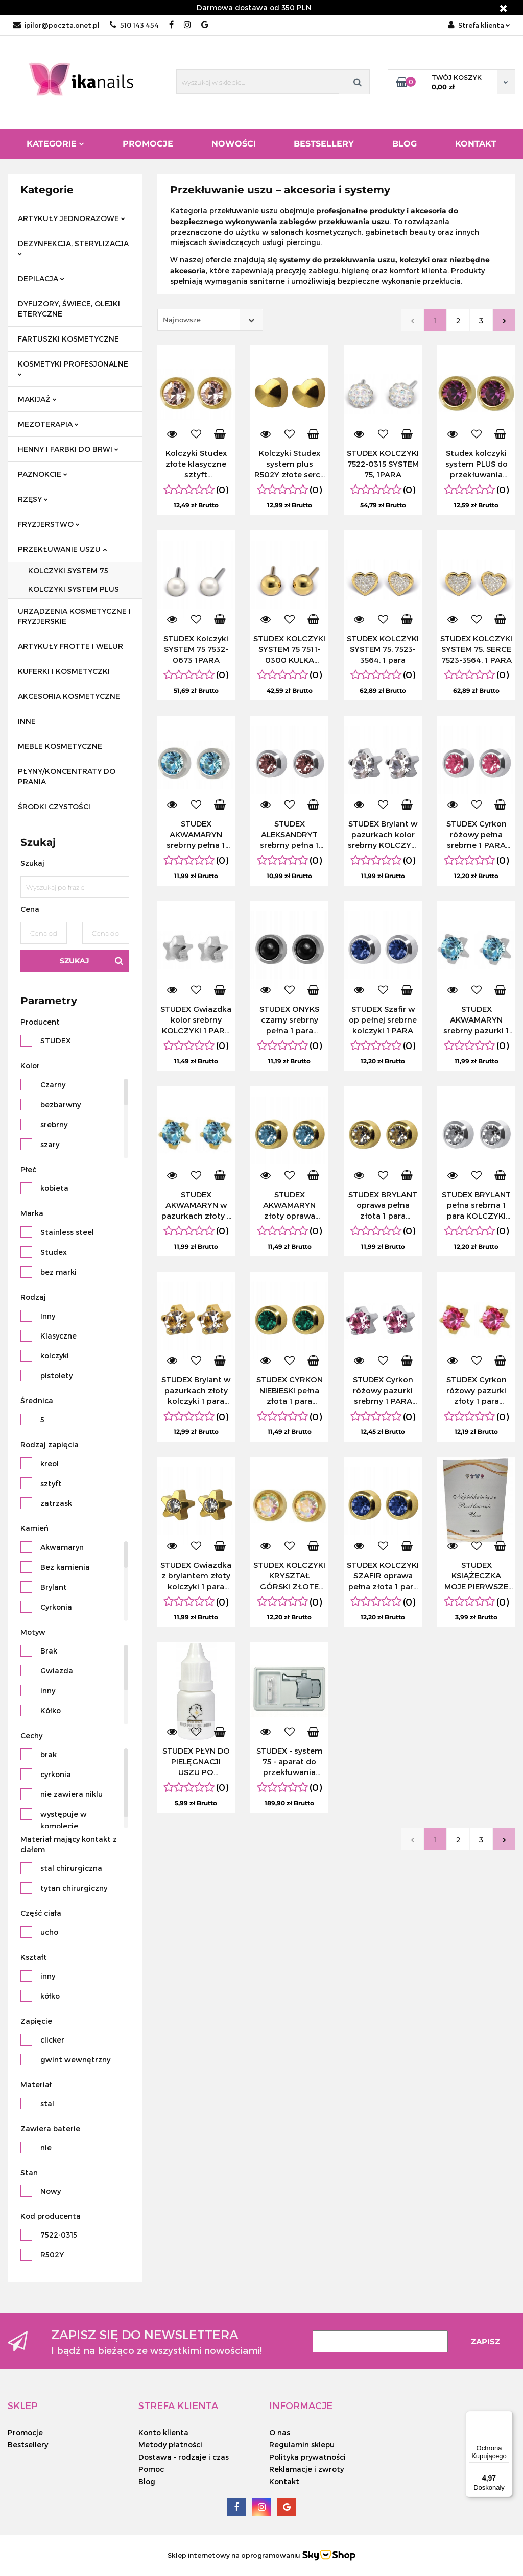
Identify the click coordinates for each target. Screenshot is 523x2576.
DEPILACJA (41, 278)
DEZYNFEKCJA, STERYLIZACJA (73, 247)
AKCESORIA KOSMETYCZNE (69, 696)
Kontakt (475, 144)
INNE (27, 721)
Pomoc (151, 2469)
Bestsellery (324, 144)
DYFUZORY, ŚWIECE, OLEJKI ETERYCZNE (69, 308)
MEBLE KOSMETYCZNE (60, 746)
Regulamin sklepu (302, 2444)
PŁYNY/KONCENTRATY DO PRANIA (66, 776)
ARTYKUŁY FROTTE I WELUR (70, 646)
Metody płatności (170, 2444)
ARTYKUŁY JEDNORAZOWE (71, 218)
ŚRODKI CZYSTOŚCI (54, 806)
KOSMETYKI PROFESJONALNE (73, 367)
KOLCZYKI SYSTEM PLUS (73, 589)
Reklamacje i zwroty (306, 2469)
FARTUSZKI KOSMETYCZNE (68, 338)
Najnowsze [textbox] (182, 319)
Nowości (233, 144)
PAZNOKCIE (42, 474)
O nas (279, 2432)
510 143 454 (134, 25)
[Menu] (507, 2417)
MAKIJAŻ (37, 399)
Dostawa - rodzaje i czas (183, 2456)
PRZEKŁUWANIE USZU (62, 549)
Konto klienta (163, 2432)
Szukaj (74, 960)
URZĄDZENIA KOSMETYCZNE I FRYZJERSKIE (74, 615)
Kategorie (55, 144)
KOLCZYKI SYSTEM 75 (68, 570)
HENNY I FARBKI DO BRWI (68, 449)
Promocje (148, 144)
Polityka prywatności (307, 2456)
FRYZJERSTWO (49, 524)
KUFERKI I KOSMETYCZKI (64, 671)
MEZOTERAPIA (48, 424)
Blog (404, 144)
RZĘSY (33, 499)
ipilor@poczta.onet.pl (56, 25)
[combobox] (210, 320)
